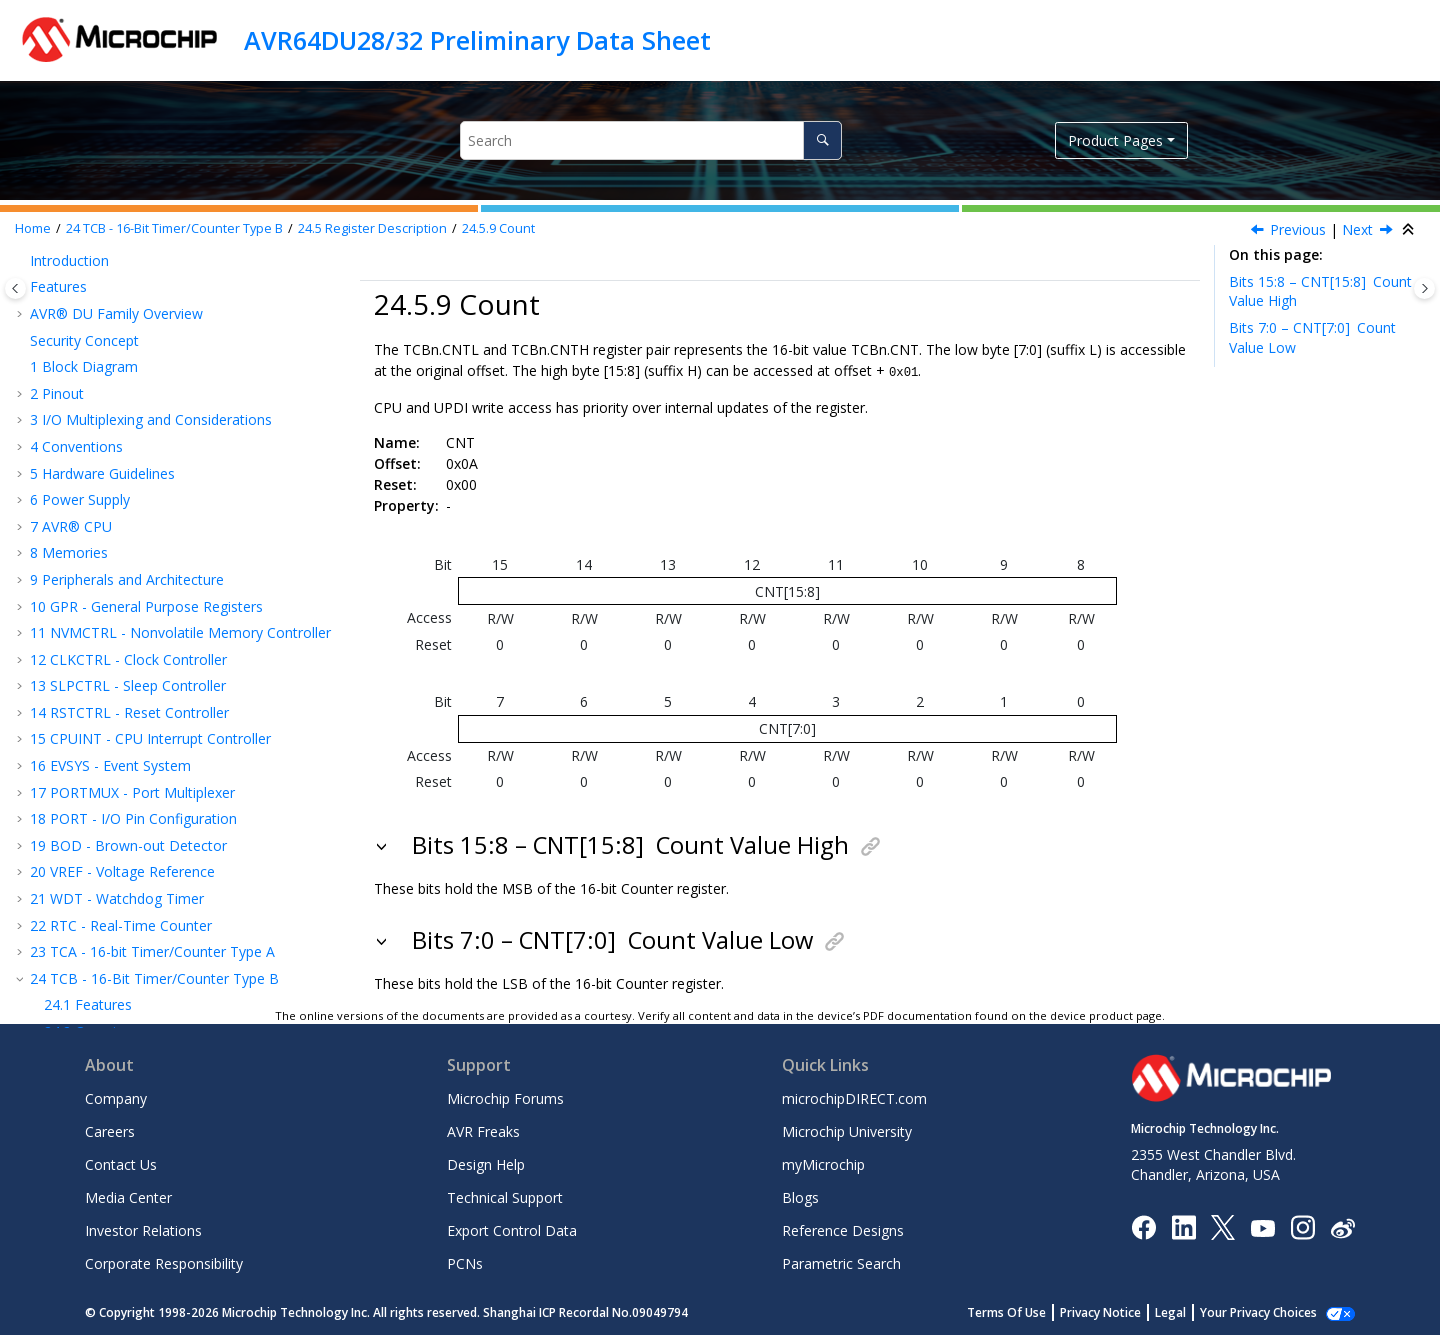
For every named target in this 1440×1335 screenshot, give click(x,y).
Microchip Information (102, 976)
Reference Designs (843, 1229)
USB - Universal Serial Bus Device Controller (182, 638)
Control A (109, 272)
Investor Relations (143, 1229)
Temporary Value (134, 459)
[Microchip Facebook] (1143, 1225)
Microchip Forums (505, 1097)
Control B (110, 299)
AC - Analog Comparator (119, 737)
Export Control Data (512, 1229)
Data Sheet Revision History (130, 950)
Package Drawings (100, 870)
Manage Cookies (1269, 1311)
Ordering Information (108, 843)
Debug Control (126, 432)
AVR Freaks (483, 1130)
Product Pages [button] (1115, 140)
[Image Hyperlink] (1262, 1225)
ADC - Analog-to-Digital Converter (150, 764)
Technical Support (505, 1196)
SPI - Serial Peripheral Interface (140, 585)
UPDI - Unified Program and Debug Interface (185, 790)
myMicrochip (823, 1163)
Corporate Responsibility (164, 1262)
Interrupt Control (133, 352)
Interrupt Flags (126, 379)
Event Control (123, 326)
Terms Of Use (1028, 1311)
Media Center (128, 1196)
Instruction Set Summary (120, 817)
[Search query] (650, 140)
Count (498, 228)
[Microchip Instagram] (1302, 1225)
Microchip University (847, 1130)
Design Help (486, 1163)
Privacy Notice (1122, 1311)
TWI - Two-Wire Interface (122, 611)
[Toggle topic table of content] (1424, 288)
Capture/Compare (141, 512)
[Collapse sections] (1410, 230)
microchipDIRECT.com (854, 1097)
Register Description (372, 228)
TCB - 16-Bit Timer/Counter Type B (174, 228)
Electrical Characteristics (118, 897)
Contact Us (121, 1163)
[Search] (822, 140)
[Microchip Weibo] (1342, 1225)
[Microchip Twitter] (1223, 1225)
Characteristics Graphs (112, 923)
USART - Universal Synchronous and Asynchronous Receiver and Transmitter (159, 548)
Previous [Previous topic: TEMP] (1298, 229)
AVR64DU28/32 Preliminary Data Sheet (477, 40)
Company (116, 1097)
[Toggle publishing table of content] (15, 288)
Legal (1192, 1311)
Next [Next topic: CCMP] (1357, 229)
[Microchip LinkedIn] (1183, 1225)
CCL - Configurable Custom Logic (147, 710)
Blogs (800, 1196)
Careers (110, 1130)
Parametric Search (841, 1262)
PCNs (465, 1262)
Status (99, 405)
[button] (50, 273)
